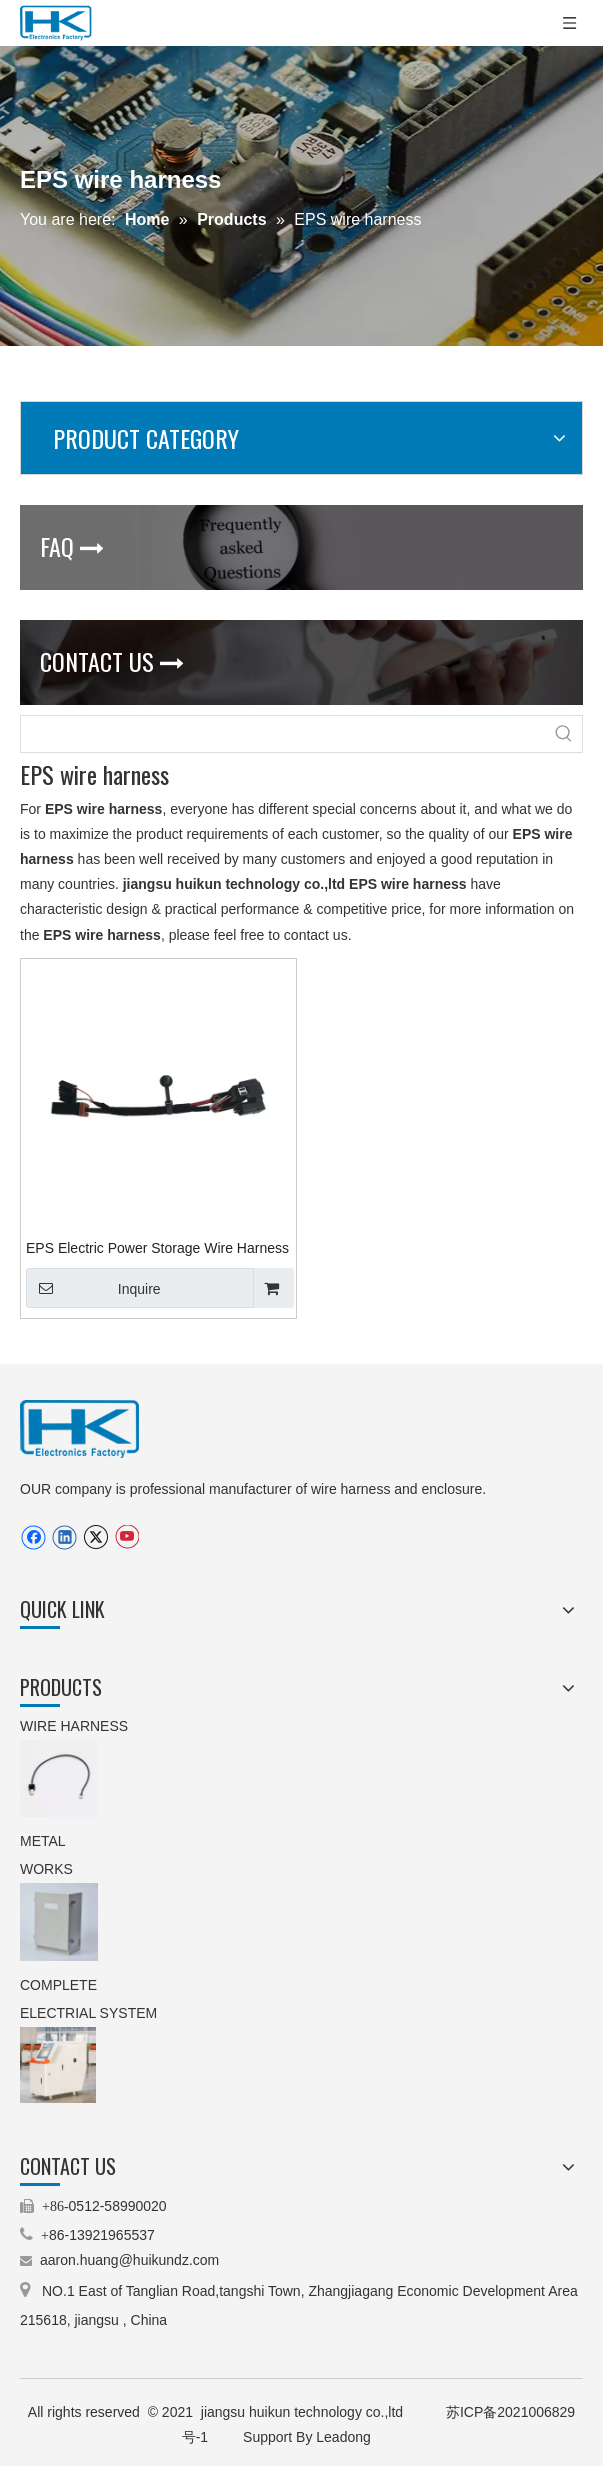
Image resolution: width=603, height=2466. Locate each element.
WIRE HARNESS (74, 1726)
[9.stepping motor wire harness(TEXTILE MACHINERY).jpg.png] (58, 1778)
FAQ (72, 546)
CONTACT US (112, 661)
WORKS (46, 1869)
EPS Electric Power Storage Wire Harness (157, 1248)
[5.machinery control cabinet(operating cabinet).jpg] (58, 2065)
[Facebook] (33, 1537)
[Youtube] (126, 1537)
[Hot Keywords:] (564, 734)
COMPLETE (60, 1985)
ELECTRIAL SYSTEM (88, 2013)
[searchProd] (283, 734)
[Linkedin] (64, 1537)
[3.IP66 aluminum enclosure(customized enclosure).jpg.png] (59, 1922)
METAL (44, 1841)
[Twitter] (95, 1537)
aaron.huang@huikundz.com (129, 2260)
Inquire (93, 1288)
